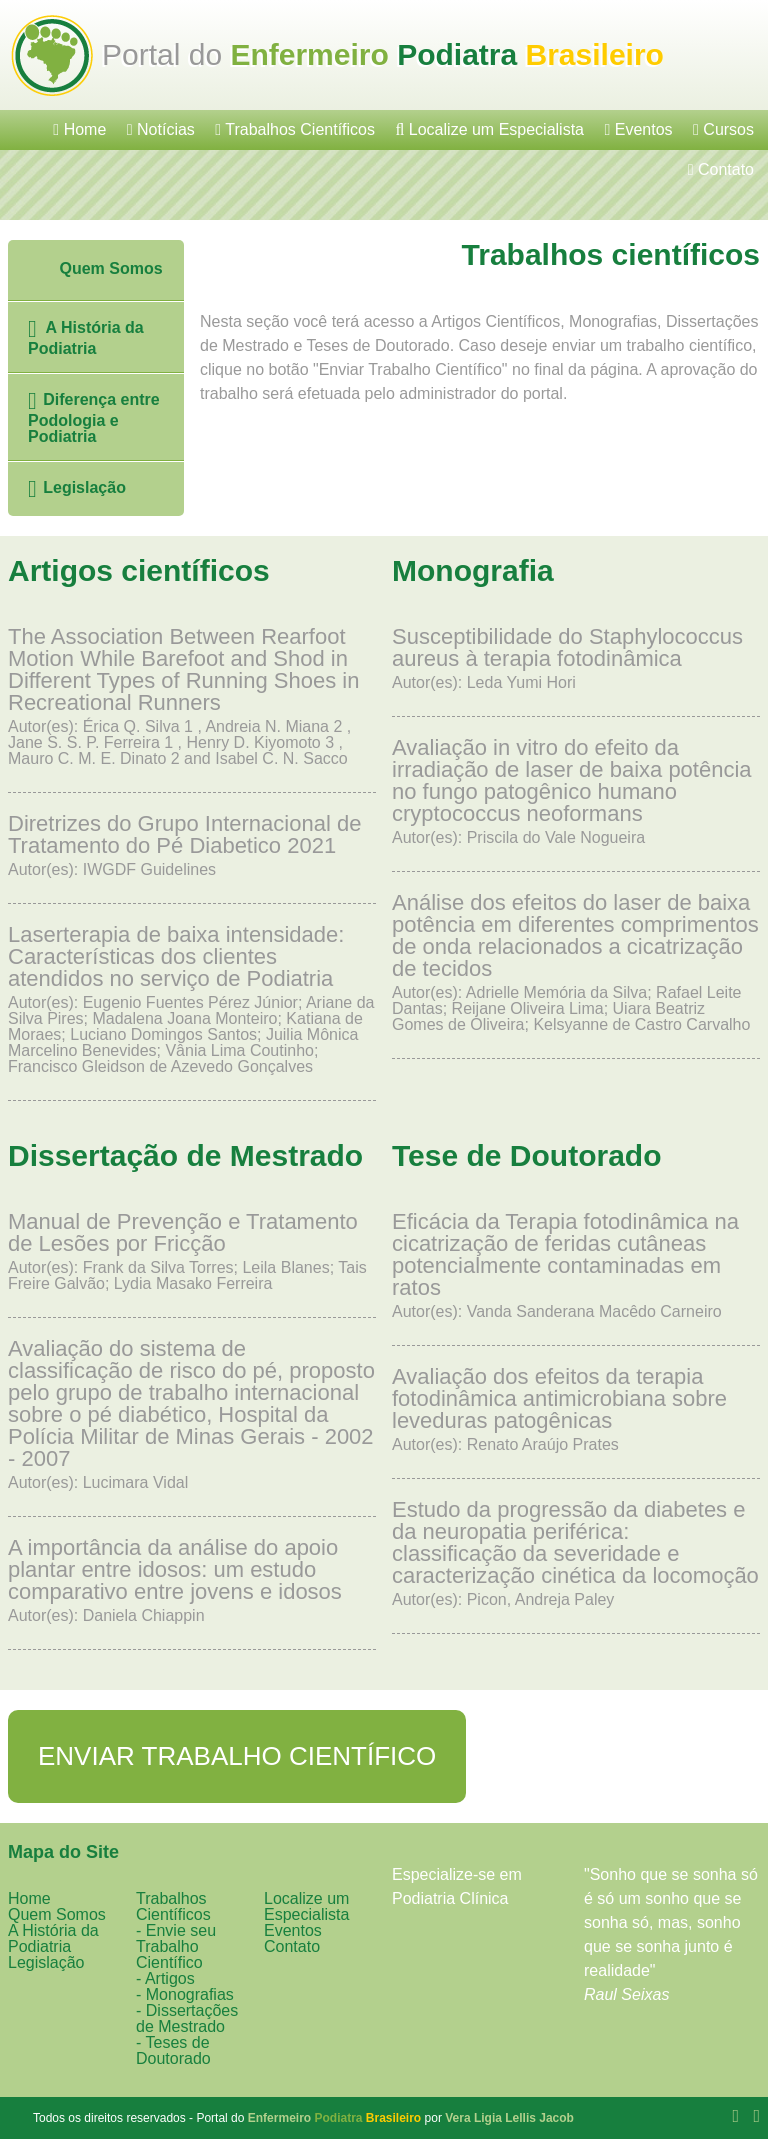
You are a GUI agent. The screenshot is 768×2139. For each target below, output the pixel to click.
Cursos (723, 129)
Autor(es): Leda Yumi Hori (576, 658)
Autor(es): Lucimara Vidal (192, 1414)
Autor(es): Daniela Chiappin (192, 1580)
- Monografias (185, 1994)
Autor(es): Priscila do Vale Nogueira (576, 791)
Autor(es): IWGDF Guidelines (192, 845)
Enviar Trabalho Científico (237, 1756)
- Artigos (165, 1978)
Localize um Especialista (489, 129)
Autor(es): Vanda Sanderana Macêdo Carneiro (576, 1265)
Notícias (161, 129)
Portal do (383, 54)
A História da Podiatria (86, 337)
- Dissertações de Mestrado (187, 2018)
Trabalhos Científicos (295, 129)
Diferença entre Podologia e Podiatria (94, 417)
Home (79, 129)
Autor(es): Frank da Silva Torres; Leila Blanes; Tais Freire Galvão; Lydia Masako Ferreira (192, 1251)
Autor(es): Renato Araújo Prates (576, 1409)
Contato (721, 169)
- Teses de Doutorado (173, 2050)
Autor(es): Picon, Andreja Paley (576, 1553)
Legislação (77, 489)
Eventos (638, 129)
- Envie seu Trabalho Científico (176, 1946)
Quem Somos (93, 270)
